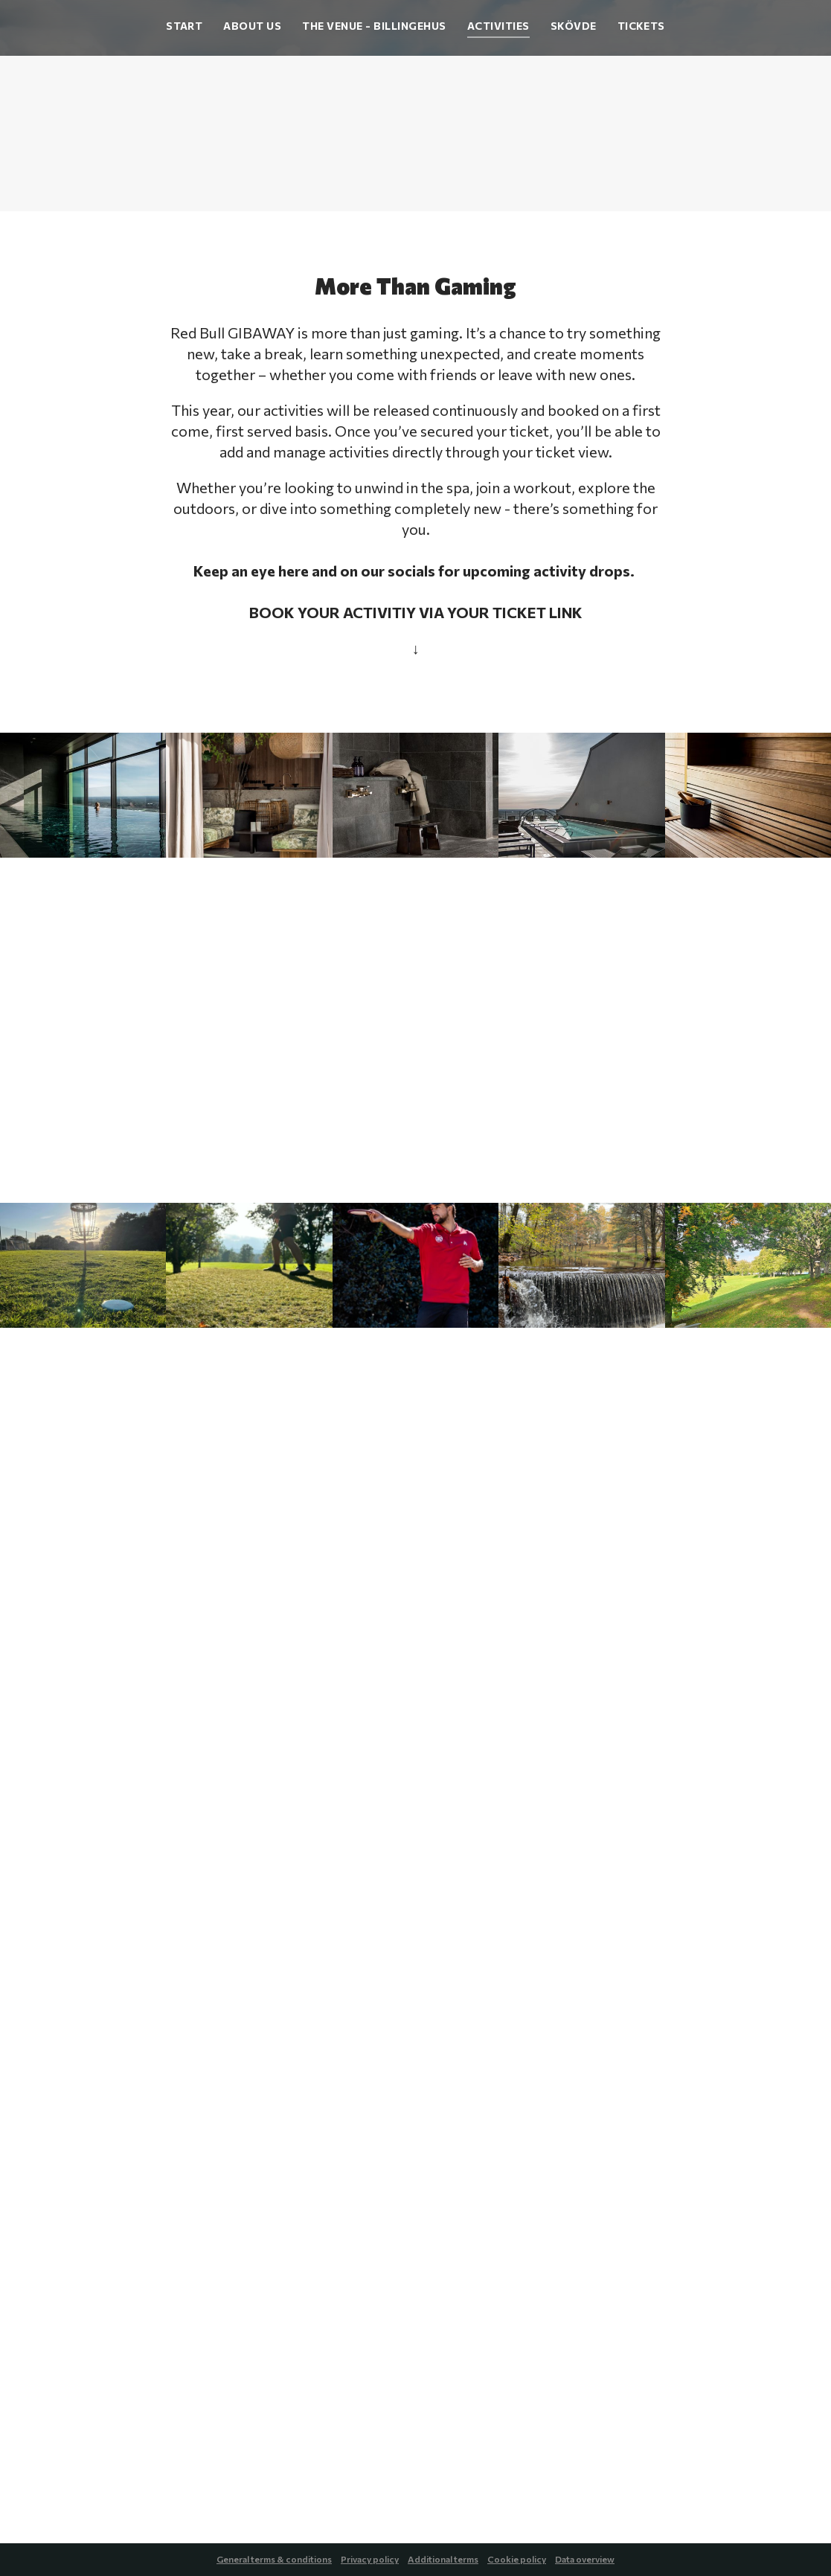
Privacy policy (370, 2559)
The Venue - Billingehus (374, 26)
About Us (252, 26)
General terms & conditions (274, 2559)
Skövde (574, 26)
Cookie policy (516, 2559)
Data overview (585, 2559)
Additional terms (443, 2559)
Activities (498, 26)
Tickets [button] (641, 26)
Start (184, 26)
